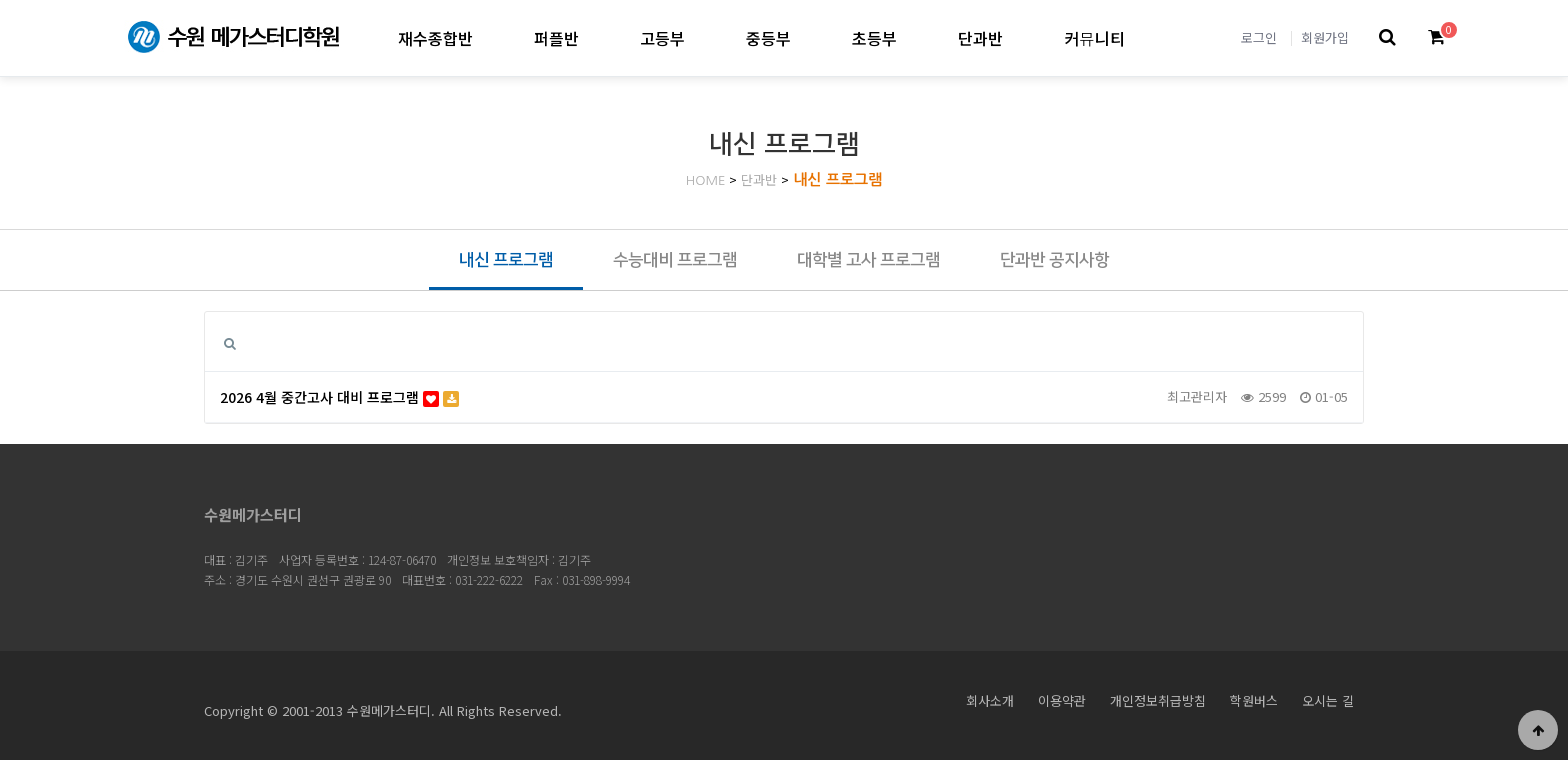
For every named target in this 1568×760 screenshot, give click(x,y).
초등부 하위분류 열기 (913, 37)
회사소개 (990, 700)
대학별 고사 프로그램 (868, 260)
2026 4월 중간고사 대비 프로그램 (339, 397)
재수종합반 (435, 38)
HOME (706, 180)
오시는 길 (1328, 700)
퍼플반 (556, 38)
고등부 (662, 38)
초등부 (874, 38)
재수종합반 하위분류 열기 (489, 37)
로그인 (1259, 37)
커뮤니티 (1094, 38)
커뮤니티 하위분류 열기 (1141, 37)
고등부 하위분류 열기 (701, 37)
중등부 (768, 38)
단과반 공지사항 (1054, 260)
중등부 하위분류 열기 (807, 37)
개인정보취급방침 (1158, 700)
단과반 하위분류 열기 (1019, 37)
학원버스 (1254, 700)
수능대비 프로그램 (675, 260)
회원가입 (1325, 37)
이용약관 (1062, 700)
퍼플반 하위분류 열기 (595, 37)
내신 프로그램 (837, 179)
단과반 (980, 38)
